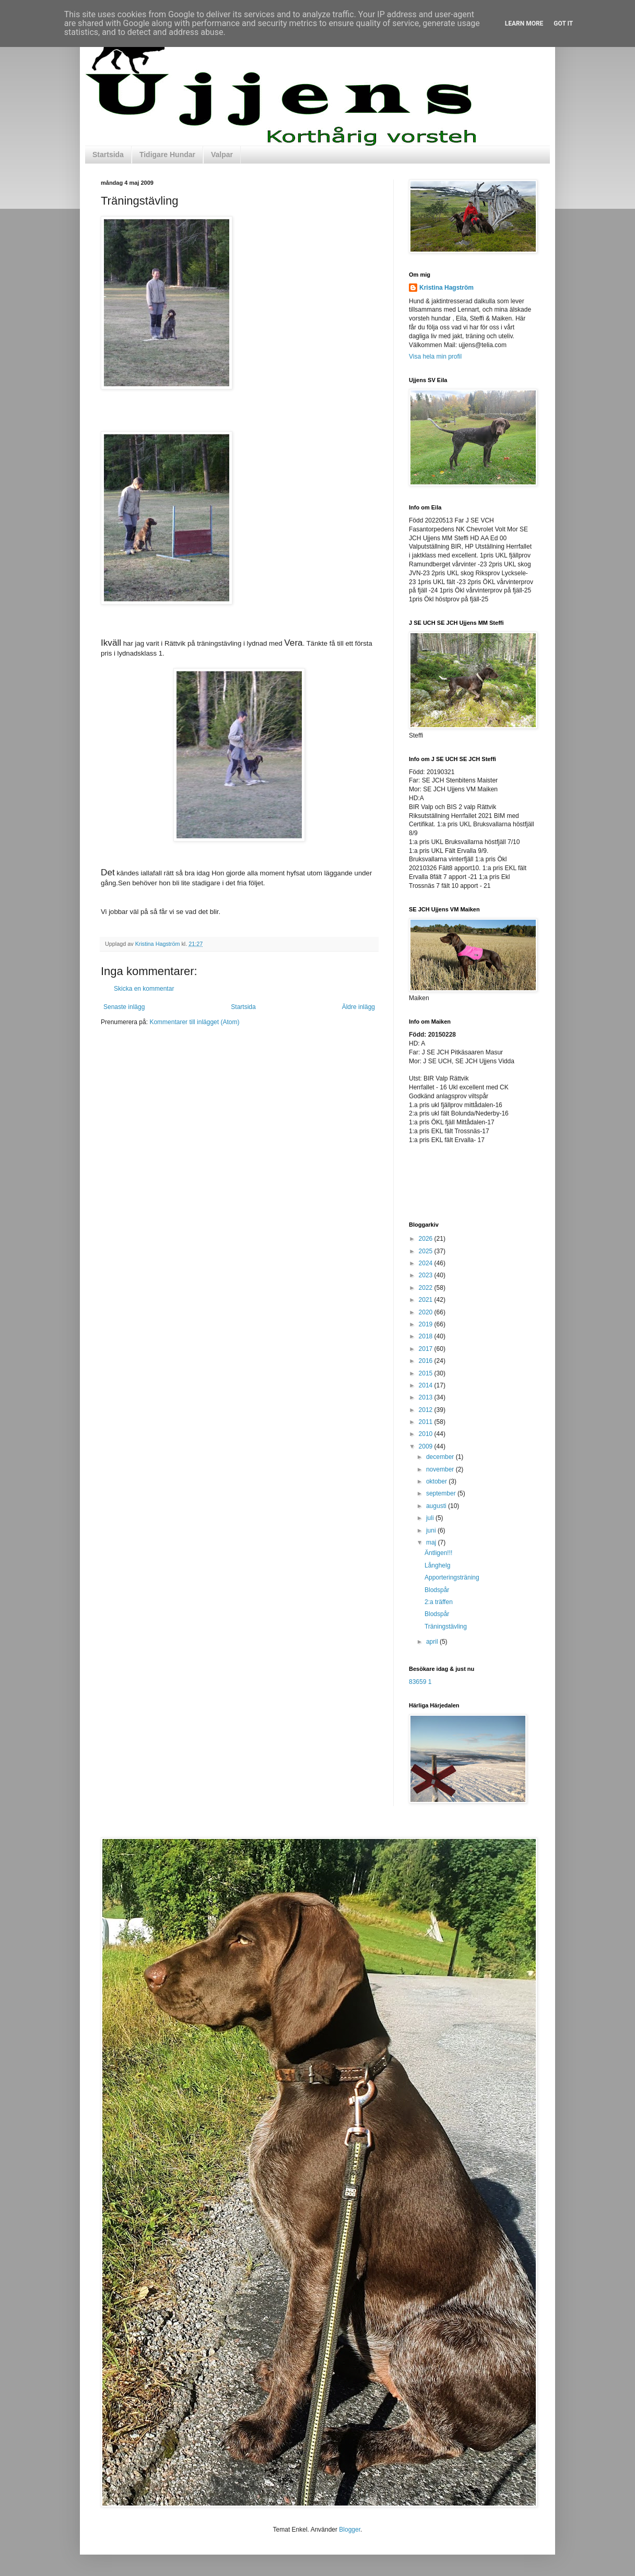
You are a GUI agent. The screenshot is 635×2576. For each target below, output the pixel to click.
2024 (426, 1263)
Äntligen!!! (438, 1553)
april (433, 1641)
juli (431, 1518)
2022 (426, 1287)
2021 (426, 1299)
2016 (426, 1360)
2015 (426, 1373)
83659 (417, 1681)
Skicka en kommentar (144, 988)
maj (432, 1542)
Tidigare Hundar (167, 154)
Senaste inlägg (124, 1007)
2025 (426, 1251)
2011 (426, 1422)
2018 (426, 1336)
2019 (426, 1324)
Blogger (349, 2529)
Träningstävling (446, 1626)
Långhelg (437, 1565)
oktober (437, 1481)
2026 (426, 1238)
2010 (426, 1434)
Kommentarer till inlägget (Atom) (194, 1022)
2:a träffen (439, 1602)
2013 (426, 1397)
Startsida (108, 154)
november (441, 1469)
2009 (426, 1446)
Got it (563, 23)
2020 (426, 1312)
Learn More (524, 23)
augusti (437, 1506)
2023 (426, 1275)
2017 (426, 1348)
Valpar (222, 154)
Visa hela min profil (435, 356)
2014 (426, 1385)
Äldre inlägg (358, 1007)
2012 (426, 1410)
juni (432, 1530)
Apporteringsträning (452, 1577)
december (441, 1457)
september (441, 1493)
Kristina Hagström (446, 287)
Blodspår (437, 1590)
